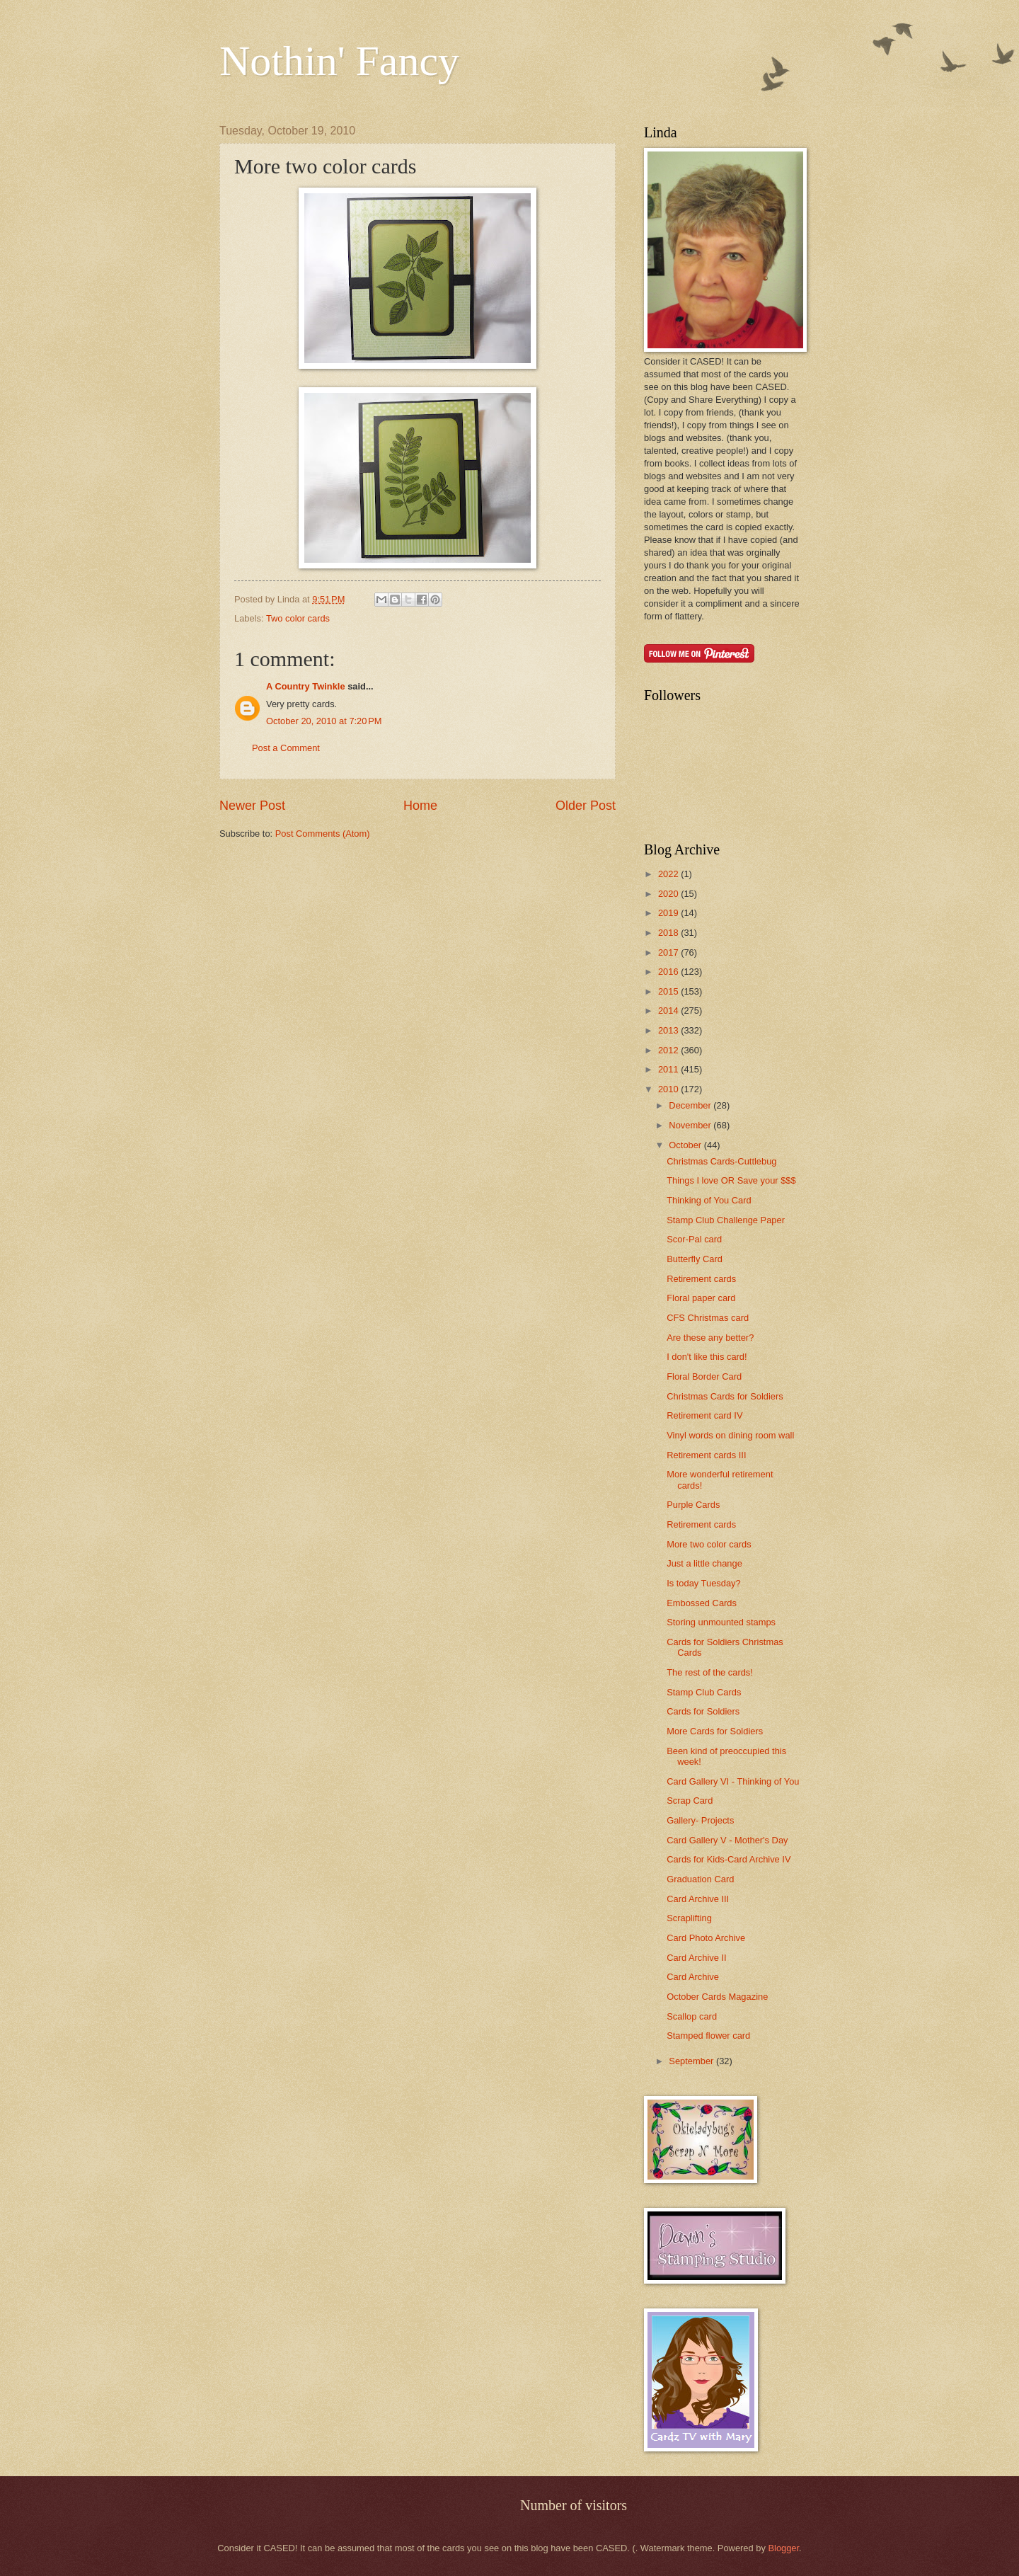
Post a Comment (286, 748)
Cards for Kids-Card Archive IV (728, 1859)
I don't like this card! (707, 1356)
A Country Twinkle (305, 686)
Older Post (585, 805)
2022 (669, 874)
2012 (669, 1050)
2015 (669, 991)
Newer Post (252, 805)
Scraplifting (689, 1918)
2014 (669, 1010)
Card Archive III (698, 1899)
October (686, 1145)
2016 (669, 971)
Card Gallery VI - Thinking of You (733, 1781)
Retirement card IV (704, 1415)
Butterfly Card (694, 1259)
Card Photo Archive (706, 1938)
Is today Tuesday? (704, 1583)
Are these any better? (710, 1337)
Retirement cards (701, 1278)
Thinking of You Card (709, 1200)
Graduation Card (700, 1879)
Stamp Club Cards (704, 1692)
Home (420, 805)
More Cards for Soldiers (715, 1731)
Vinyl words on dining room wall (730, 1435)
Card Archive (693, 1976)
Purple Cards (693, 1504)
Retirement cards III (706, 1455)
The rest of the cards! (710, 1672)
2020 (669, 893)
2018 (669, 932)
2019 (669, 913)
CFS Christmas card (708, 1317)
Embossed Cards (702, 1603)
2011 (669, 1069)
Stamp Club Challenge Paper (726, 1220)
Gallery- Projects (700, 1820)
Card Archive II (696, 1957)
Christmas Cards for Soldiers (725, 1396)
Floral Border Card (704, 1376)
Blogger (783, 2548)
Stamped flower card (708, 2035)
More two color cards (709, 1544)
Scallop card (692, 2016)
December (691, 1105)
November (691, 1125)
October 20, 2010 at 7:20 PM (324, 721)
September (692, 2061)
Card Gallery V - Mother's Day (727, 1840)
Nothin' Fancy (339, 61)
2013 (669, 1030)
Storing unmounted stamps (721, 1622)
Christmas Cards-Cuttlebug (721, 1161)
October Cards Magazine (717, 1996)
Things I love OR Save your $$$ (731, 1180)
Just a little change (704, 1563)
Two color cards (298, 618)
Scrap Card (690, 1800)
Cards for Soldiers (703, 1711)
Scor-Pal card (694, 1239)
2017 (669, 952)
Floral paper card (701, 1298)
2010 (669, 1089)
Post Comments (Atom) (322, 833)
